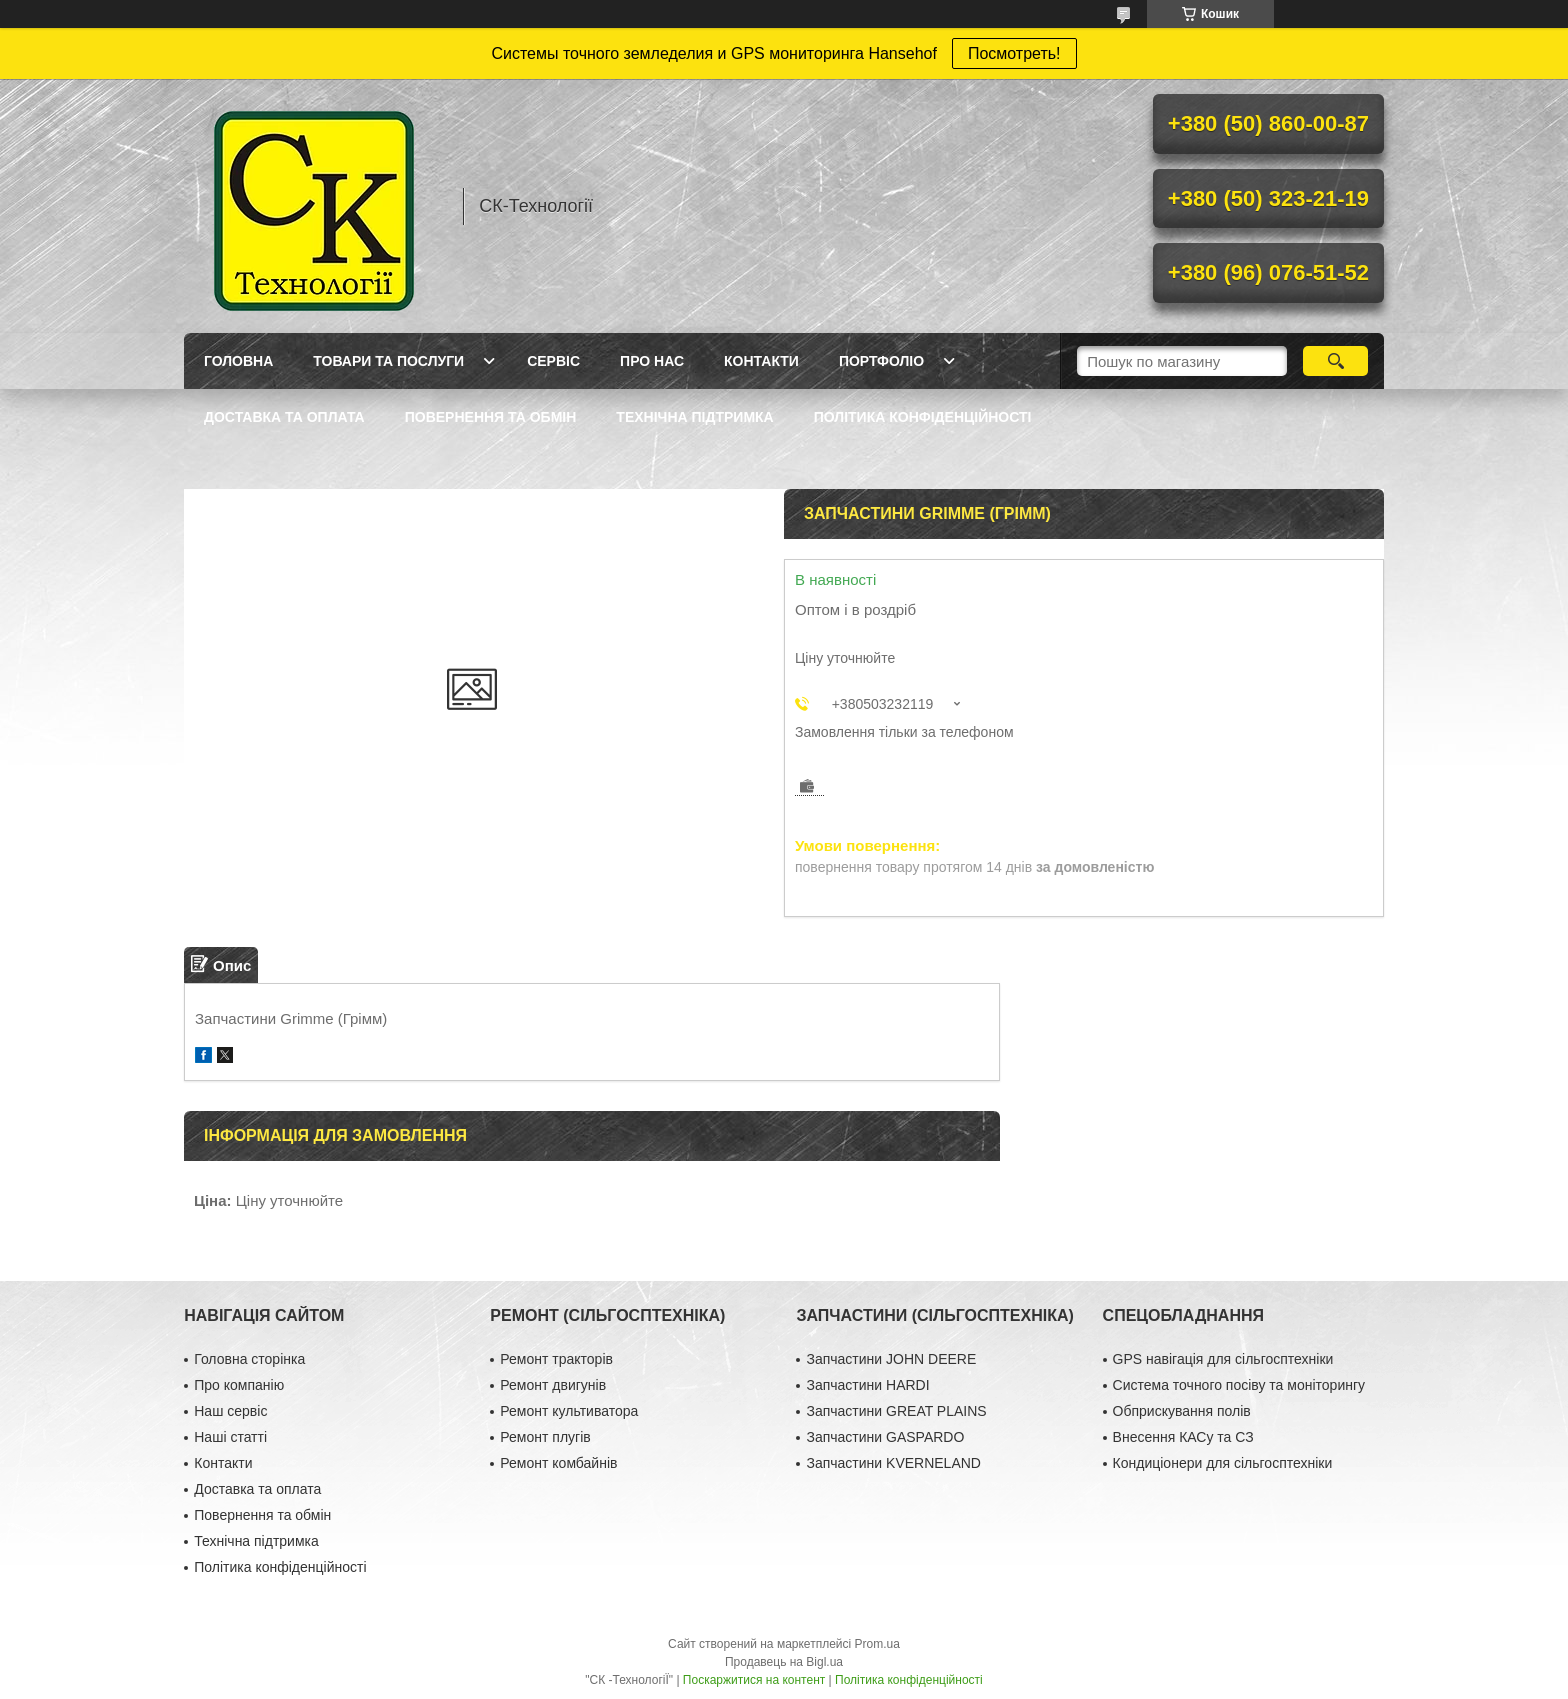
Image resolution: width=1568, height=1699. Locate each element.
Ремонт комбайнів (558, 1463)
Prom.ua (877, 1644)
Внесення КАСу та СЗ (1183, 1437)
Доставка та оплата (284, 417)
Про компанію (239, 1385)
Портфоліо (881, 361)
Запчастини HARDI (867, 1385)
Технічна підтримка (694, 417)
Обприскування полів (1182, 1411)
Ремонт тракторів (556, 1359)
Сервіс (553, 361)
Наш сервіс (230, 1411)
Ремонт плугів (545, 1437)
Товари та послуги (388, 361)
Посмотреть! (1014, 53)
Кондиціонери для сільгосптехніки (1223, 1463)
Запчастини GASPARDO (885, 1437)
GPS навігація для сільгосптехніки (1223, 1359)
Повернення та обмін (491, 417)
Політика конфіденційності (923, 417)
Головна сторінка (249, 1359)
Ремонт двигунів (553, 1385)
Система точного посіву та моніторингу (1239, 1385)
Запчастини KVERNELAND (893, 1463)
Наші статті (230, 1437)
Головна (238, 361)
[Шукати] (1335, 361)
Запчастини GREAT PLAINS (896, 1411)
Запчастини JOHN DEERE (891, 1359)
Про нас (652, 361)
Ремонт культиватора (569, 1411)
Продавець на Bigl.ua (784, 1662)
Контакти (761, 361)
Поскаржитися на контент (754, 1680)
